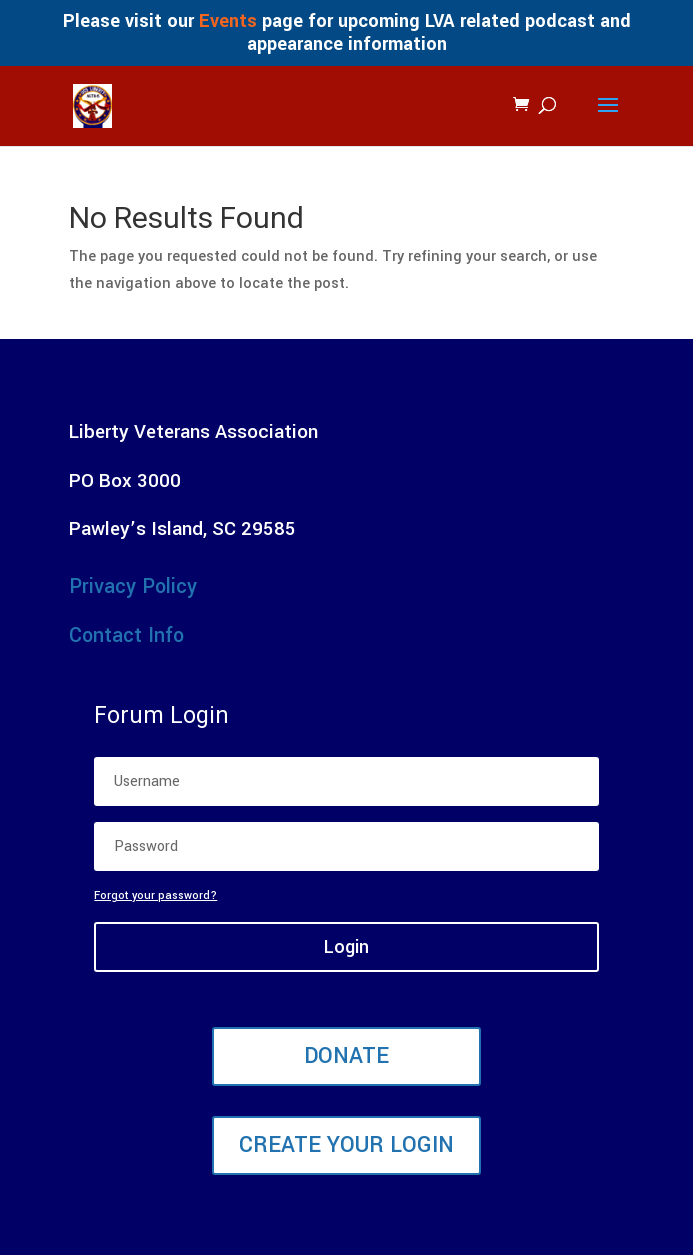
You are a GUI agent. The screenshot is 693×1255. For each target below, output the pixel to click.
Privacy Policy (133, 586)
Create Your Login (346, 1145)
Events (228, 21)
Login (346, 947)
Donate (346, 1056)
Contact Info (126, 635)
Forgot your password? (155, 895)
